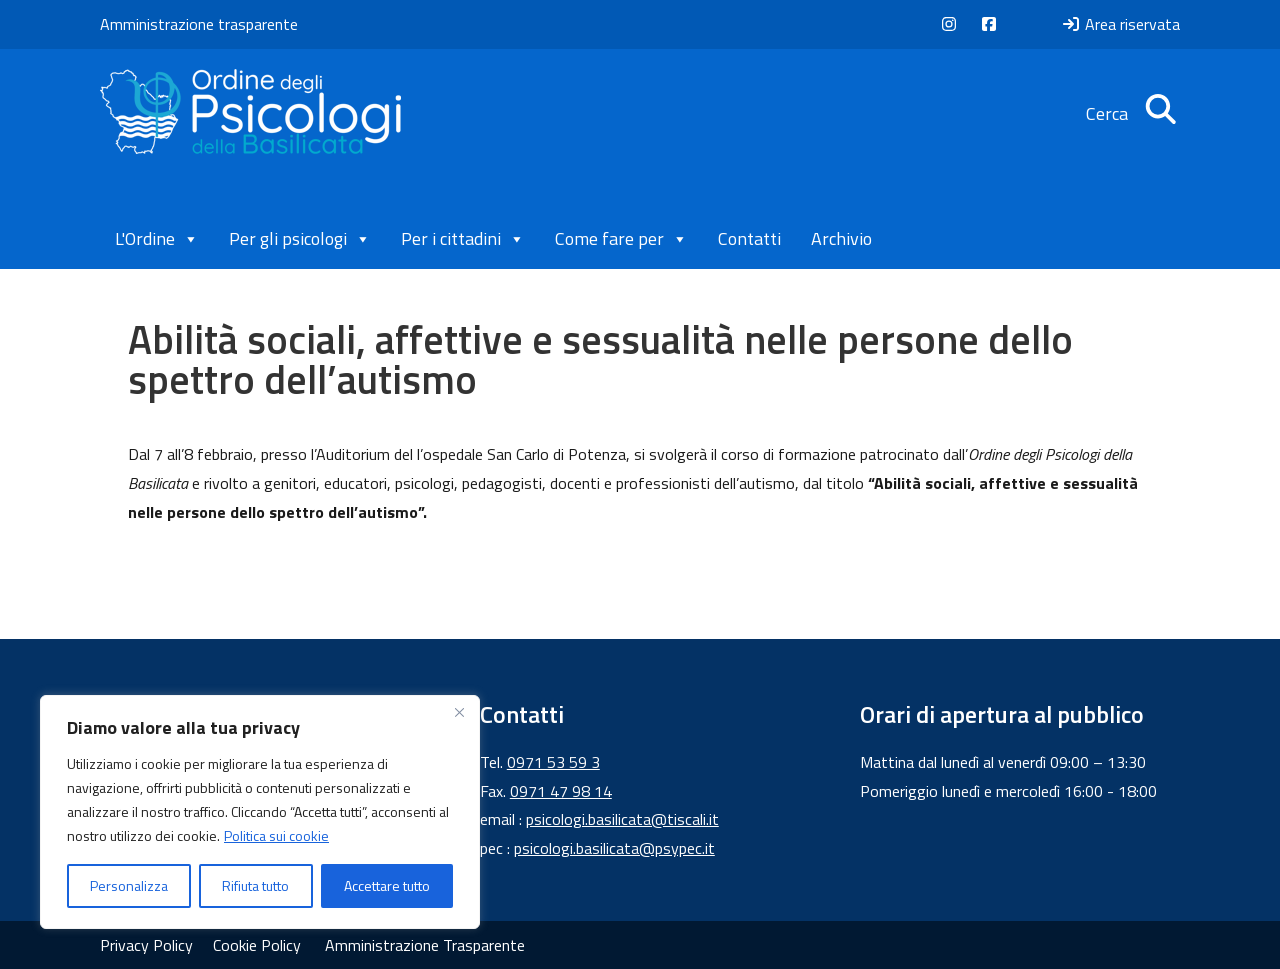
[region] (260, 812)
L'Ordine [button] (157, 239)
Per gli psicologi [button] (300, 239)
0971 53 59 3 (553, 762)
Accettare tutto (387, 885)
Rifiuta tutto (255, 885)
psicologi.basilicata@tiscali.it (622, 819)
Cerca (1133, 113)
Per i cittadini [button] (463, 239)
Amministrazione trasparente (199, 24)
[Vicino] (459, 712)
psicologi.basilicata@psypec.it (614, 848)
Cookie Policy (257, 945)
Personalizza (129, 885)
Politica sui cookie (276, 835)
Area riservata (1120, 24)
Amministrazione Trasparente (425, 945)
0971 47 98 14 (561, 791)
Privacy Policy (146, 945)
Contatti (749, 238)
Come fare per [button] (621, 239)
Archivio (841, 238)
